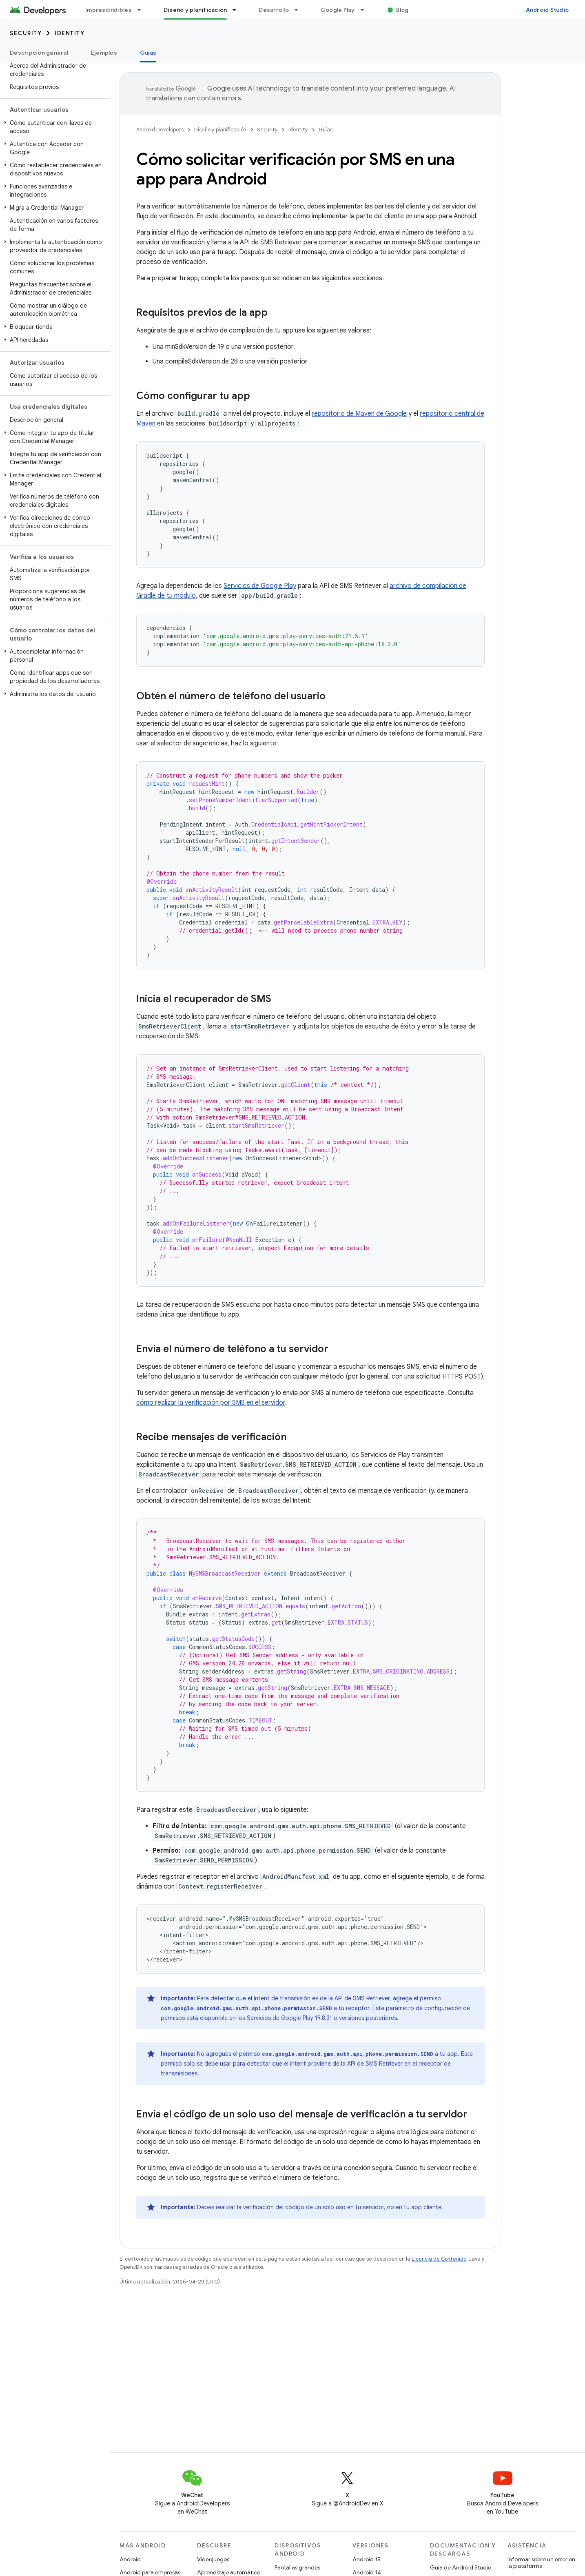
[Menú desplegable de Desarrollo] (300, 10)
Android (130, 2559)
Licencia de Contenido (439, 2258)
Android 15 (366, 2559)
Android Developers (160, 129)
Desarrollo (274, 9)
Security (26, 33)
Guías (325, 129)
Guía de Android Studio (460, 2567)
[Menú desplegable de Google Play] (366, 10)
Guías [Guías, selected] (148, 52)
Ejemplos (104, 52)
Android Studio (547, 9)
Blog (402, 9)
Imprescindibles (108, 9)
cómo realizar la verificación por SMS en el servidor (210, 1403)
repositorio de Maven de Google (359, 414)
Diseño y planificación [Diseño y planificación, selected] (195, 9)
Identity (69, 33)
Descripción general (39, 52)
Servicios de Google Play (260, 586)
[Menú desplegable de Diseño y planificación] (238, 10)
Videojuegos (213, 2559)
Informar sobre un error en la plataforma (541, 2562)
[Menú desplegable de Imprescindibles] (143, 10)
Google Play (338, 9)
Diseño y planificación (220, 129)
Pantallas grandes (297, 2567)
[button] (53, 126)
